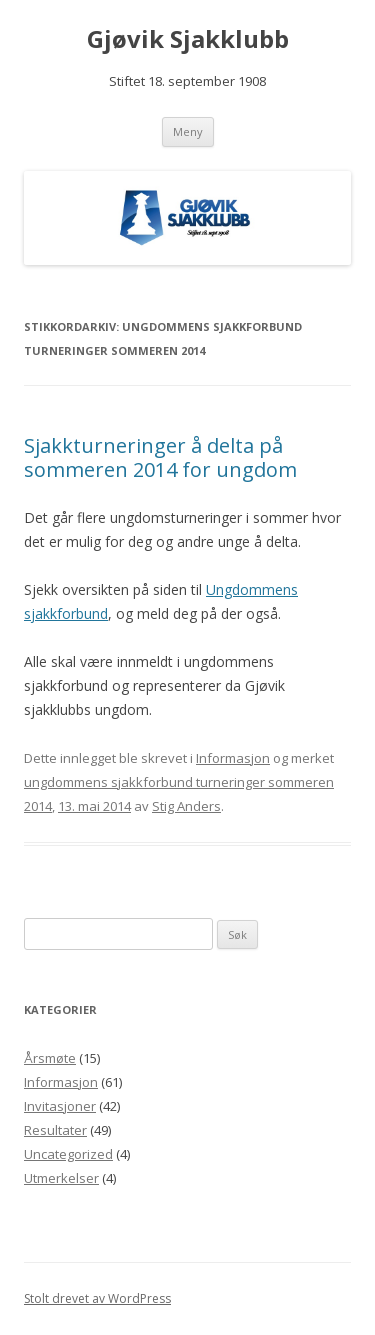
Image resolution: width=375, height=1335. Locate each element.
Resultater (55, 1130)
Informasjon (233, 758)
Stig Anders (186, 806)
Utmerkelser (61, 1178)
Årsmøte (50, 1058)
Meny (188, 131)
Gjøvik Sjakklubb (188, 39)
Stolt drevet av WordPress (97, 1298)
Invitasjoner (60, 1106)
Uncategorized (68, 1154)
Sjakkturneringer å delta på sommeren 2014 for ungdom (160, 457)
